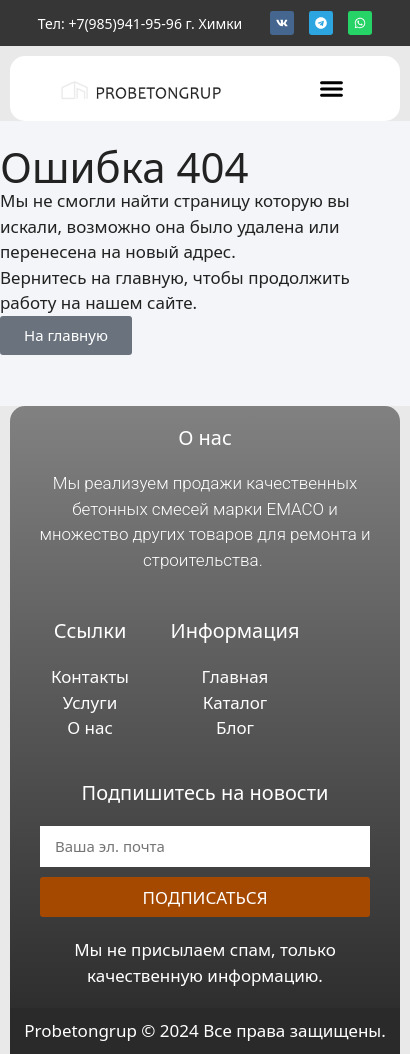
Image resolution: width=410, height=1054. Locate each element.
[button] (331, 88)
